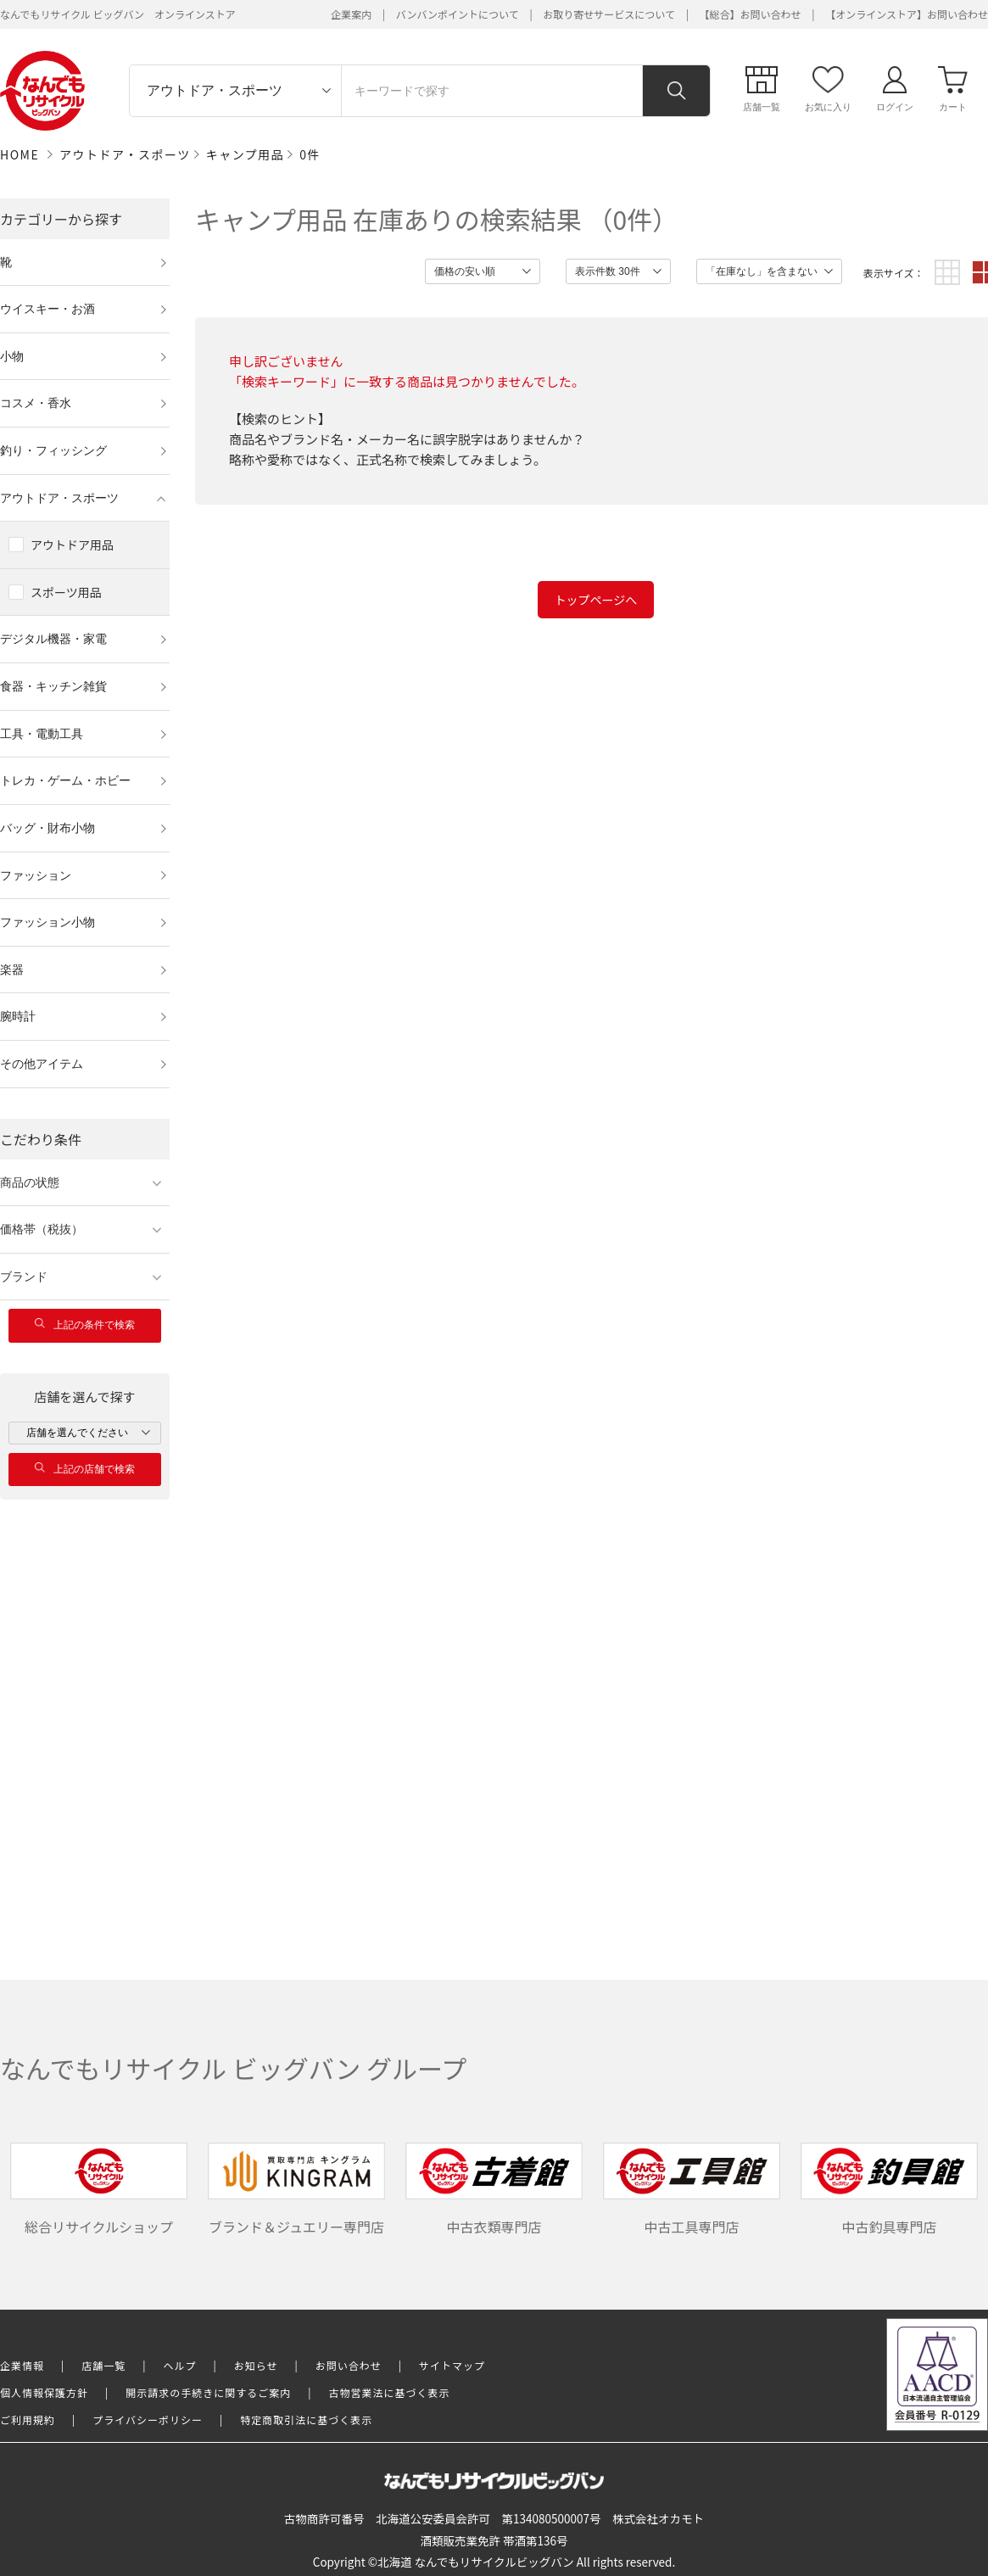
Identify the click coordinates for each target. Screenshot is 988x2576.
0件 (310, 154)
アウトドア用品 (72, 544)
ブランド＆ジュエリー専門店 (297, 2190)
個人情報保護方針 (44, 2392)
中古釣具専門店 (890, 2190)
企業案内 (351, 14)
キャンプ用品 (245, 154)
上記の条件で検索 (85, 1324)
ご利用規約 (27, 2419)
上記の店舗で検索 (85, 1468)
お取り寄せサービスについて (609, 14)
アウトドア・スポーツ (125, 154)
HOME (19, 154)
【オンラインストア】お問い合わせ (906, 14)
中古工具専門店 (692, 2190)
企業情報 (22, 2365)
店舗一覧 (103, 2365)
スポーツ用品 (66, 592)
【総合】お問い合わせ (750, 14)
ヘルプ (180, 2365)
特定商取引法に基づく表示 (306, 2419)
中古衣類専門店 (494, 2190)
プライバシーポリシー (147, 2419)
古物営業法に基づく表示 (389, 2392)
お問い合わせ (348, 2365)
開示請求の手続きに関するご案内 (208, 2392)
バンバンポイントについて (457, 14)
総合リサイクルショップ (99, 2190)
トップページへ (596, 599)
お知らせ (256, 2365)
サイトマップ (452, 2365)
